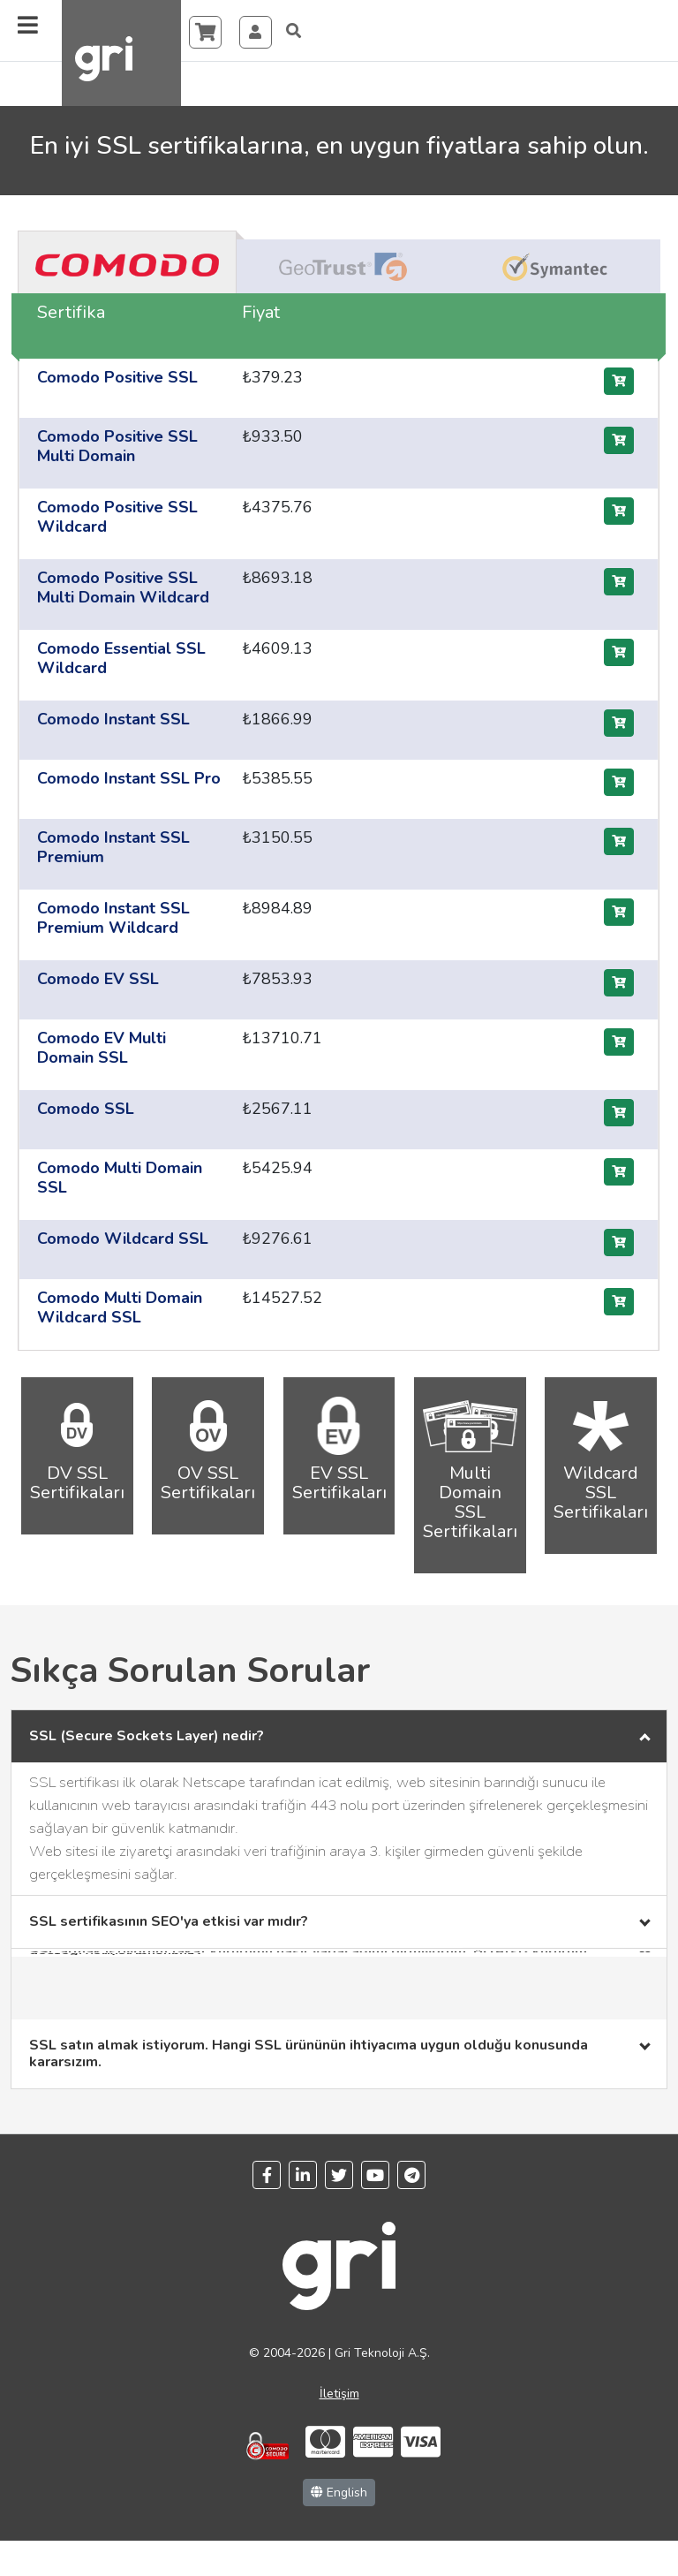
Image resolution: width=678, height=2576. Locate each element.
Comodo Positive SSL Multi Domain (117, 446)
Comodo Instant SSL (113, 719)
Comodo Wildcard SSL (122, 1238)
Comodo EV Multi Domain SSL (101, 1047)
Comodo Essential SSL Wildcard (121, 658)
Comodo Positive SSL (117, 377)
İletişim (339, 2393)
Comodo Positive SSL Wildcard (117, 516)
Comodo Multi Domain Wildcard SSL (119, 1307)
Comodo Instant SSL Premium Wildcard (113, 918)
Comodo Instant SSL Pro (129, 778)
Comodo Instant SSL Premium (113, 847)
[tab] (127, 264)
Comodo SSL (85, 1108)
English (339, 2492)
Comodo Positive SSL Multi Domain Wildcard (123, 587)
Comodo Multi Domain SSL (119, 1177)
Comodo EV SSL (98, 978)
